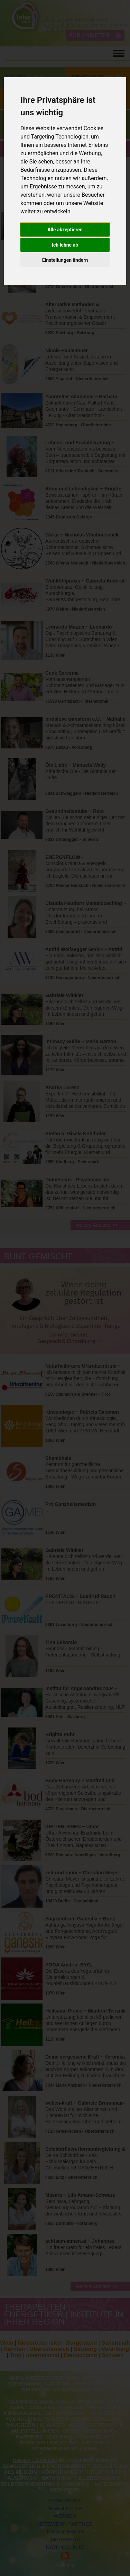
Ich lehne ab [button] (65, 245)
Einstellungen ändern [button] (65, 260)
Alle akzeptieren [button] (65, 229)
